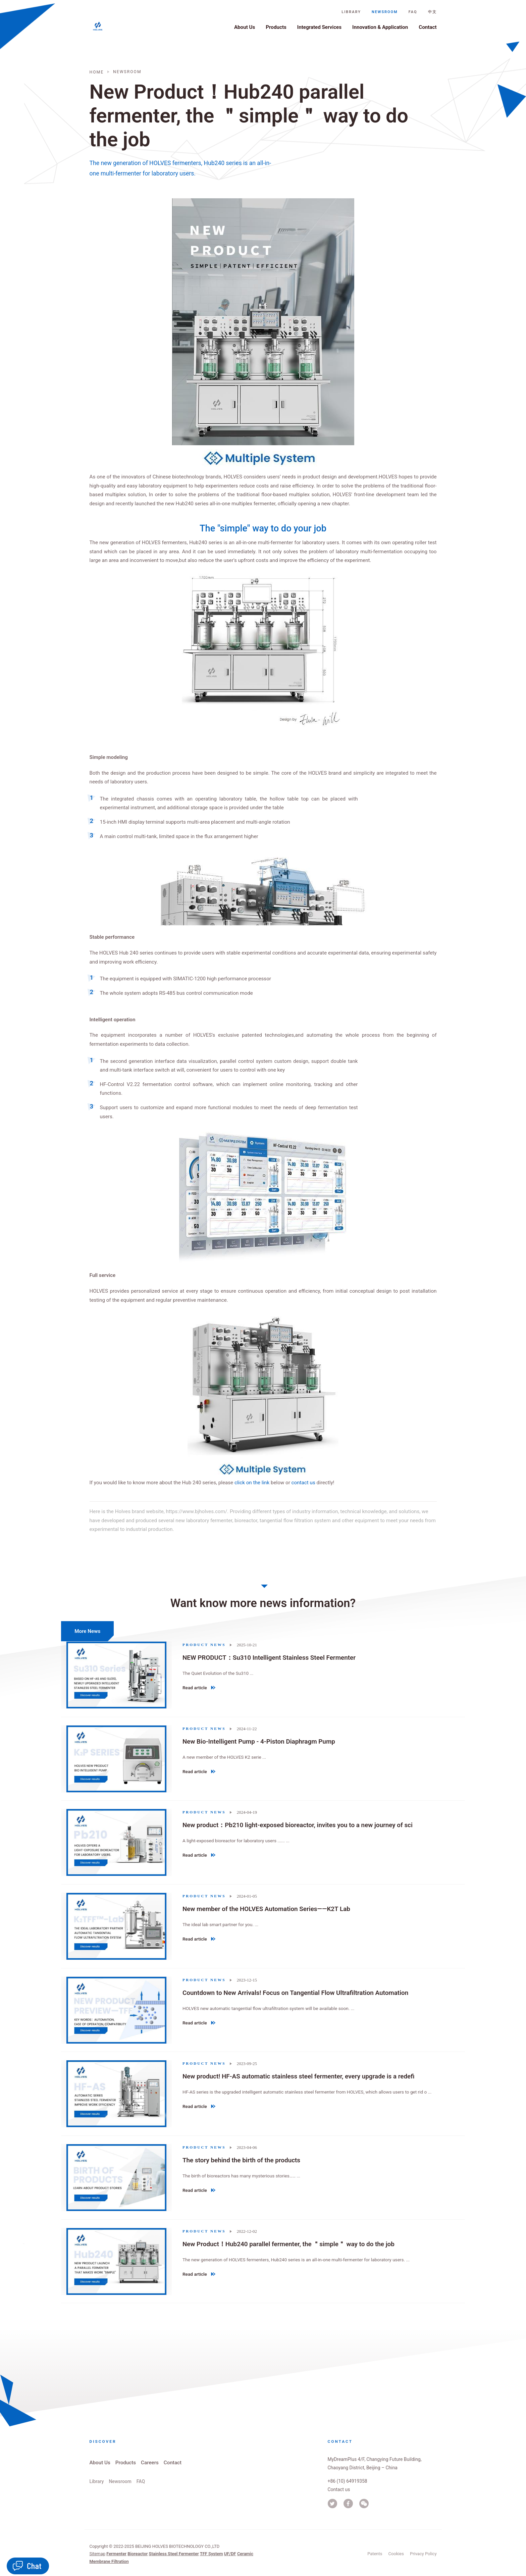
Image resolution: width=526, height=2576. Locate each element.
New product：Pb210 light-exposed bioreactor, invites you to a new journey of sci (296, 1825)
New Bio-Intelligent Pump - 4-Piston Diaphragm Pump (257, 1741)
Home (97, 72)
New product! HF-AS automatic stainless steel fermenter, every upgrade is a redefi (297, 2076)
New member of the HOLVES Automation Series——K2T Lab (265, 1909)
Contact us (339, 2489)
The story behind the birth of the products (240, 2160)
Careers (150, 2463)
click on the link (251, 1483)
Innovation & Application (380, 31)
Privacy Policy (423, 2553)
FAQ (413, 15)
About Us (244, 31)
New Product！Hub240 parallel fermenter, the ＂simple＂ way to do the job (287, 2244)
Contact (427, 31)
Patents (374, 2553)
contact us (303, 1483)
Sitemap (97, 2553)
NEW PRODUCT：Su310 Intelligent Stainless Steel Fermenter (267, 1657)
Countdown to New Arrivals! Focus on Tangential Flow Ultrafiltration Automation (294, 1992)
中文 (432, 15)
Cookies (396, 2553)
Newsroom (385, 15)
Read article (199, 1689)
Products (276, 31)
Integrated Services (319, 31)
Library (351, 15)
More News (86, 1631)
